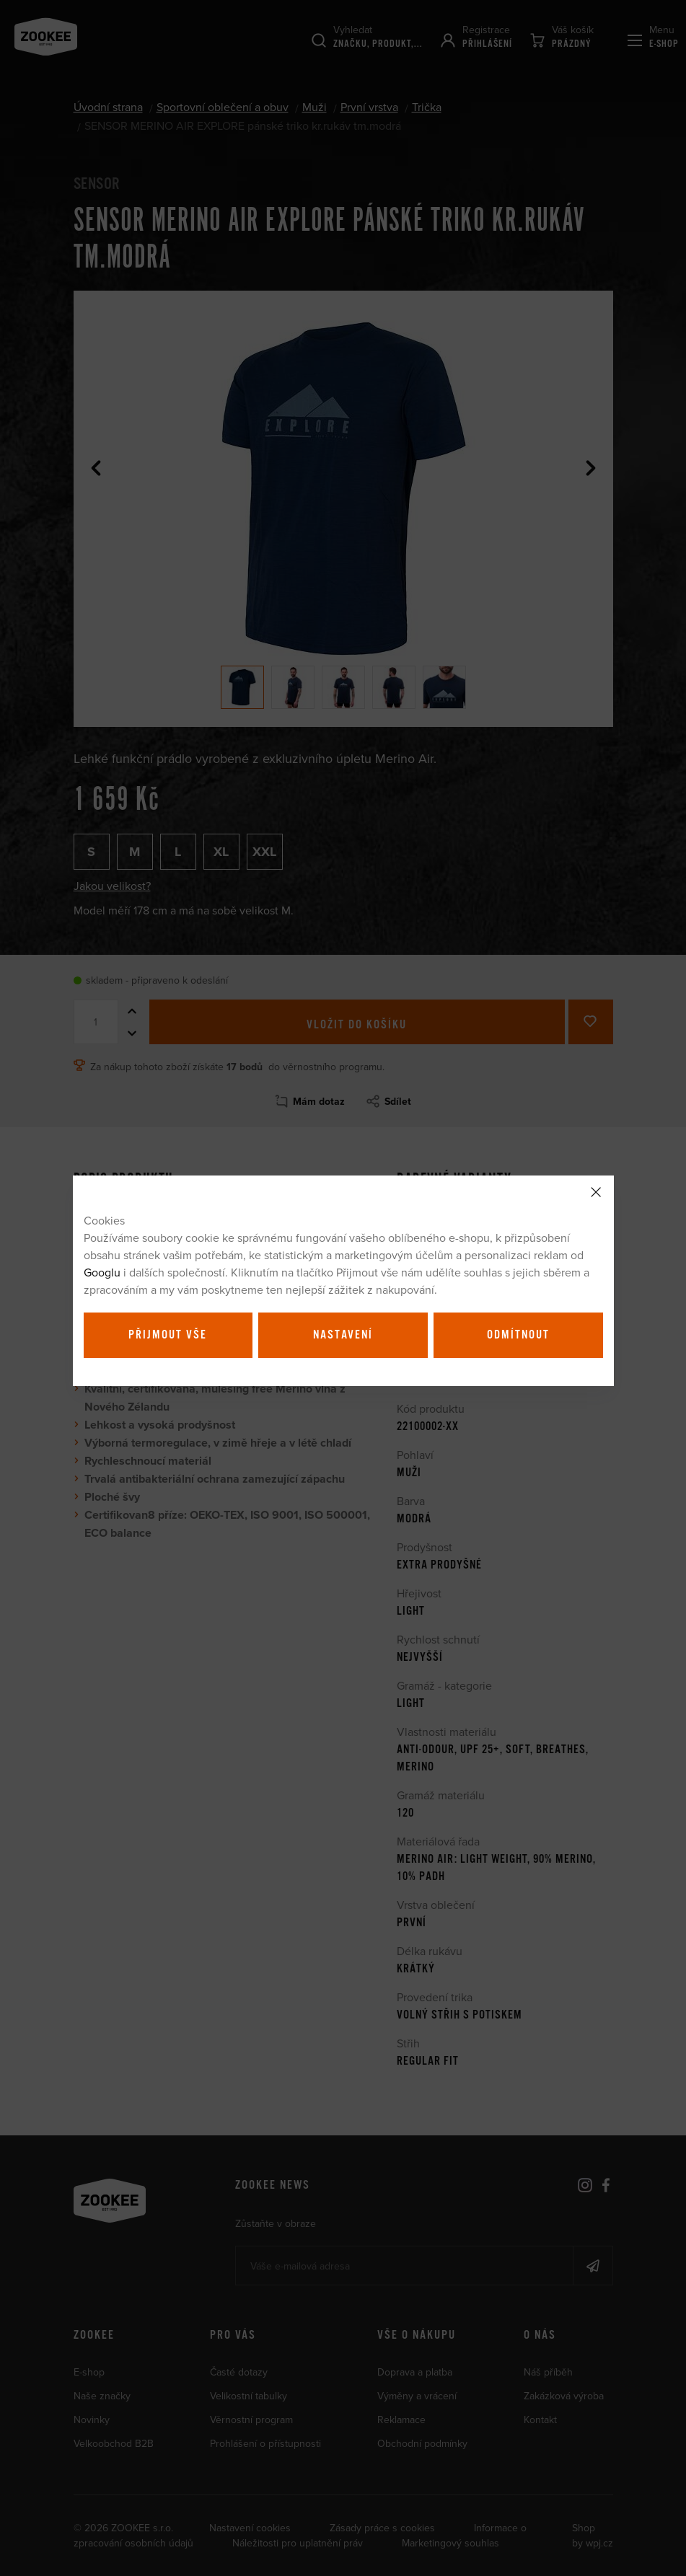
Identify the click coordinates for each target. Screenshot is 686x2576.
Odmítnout (518, 1335)
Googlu (102, 1272)
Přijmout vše (167, 1335)
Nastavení (343, 1335)
